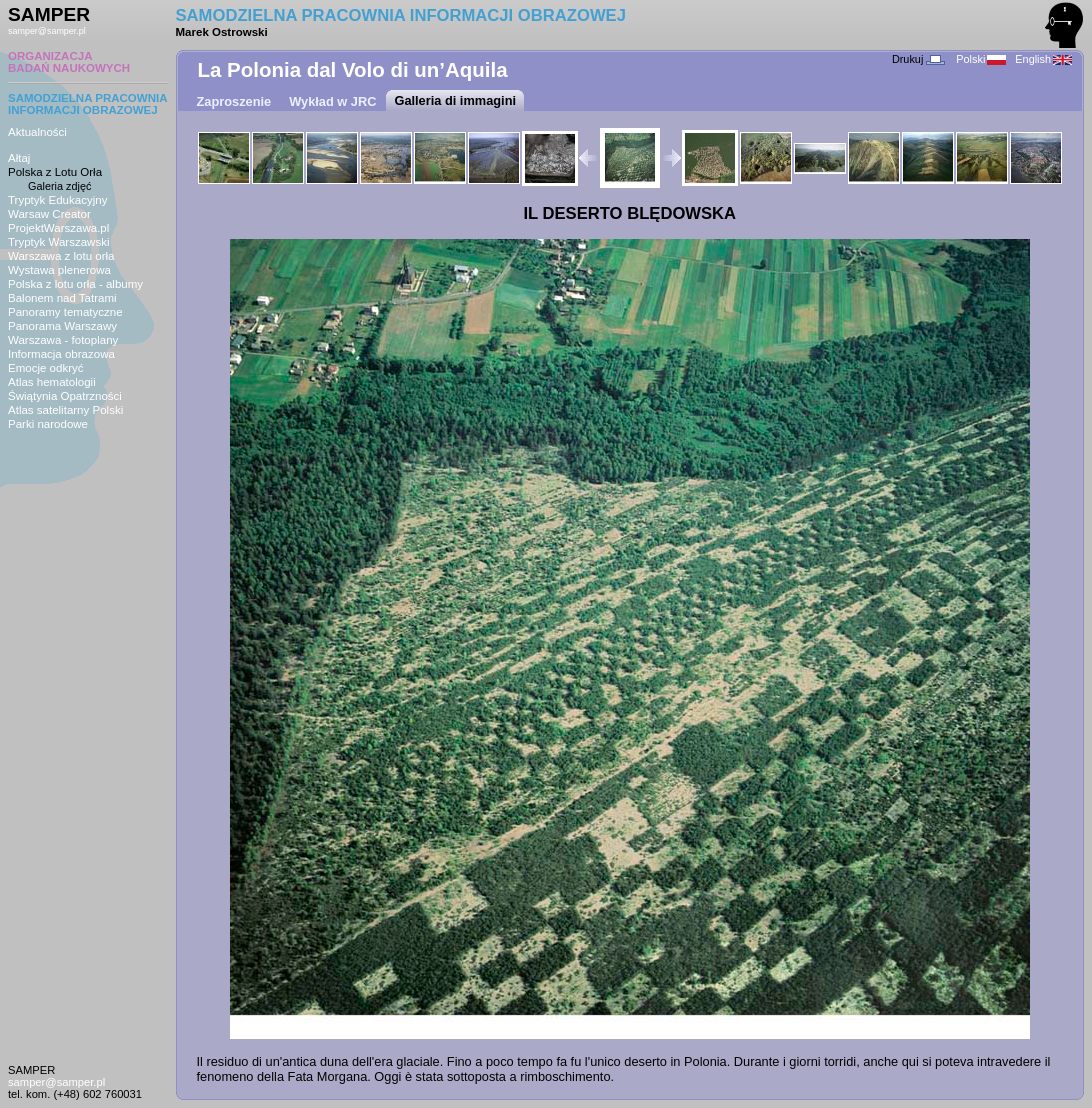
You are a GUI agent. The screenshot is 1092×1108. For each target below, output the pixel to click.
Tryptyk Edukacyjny (57, 200)
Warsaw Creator (49, 214)
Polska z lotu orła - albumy (75, 284)
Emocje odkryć (46, 368)
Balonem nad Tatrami (62, 298)
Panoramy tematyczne (65, 312)
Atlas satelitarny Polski (65, 410)
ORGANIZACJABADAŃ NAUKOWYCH (69, 62)
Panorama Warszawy (62, 326)
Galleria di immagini (455, 100)
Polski (981, 59)
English (1043, 59)
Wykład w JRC (332, 101)
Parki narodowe (48, 424)
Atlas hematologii (52, 382)
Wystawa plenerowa (59, 270)
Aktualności (37, 132)
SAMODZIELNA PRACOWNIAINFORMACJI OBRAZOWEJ (88, 104)
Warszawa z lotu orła (61, 256)
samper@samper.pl (47, 31)
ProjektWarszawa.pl (58, 228)
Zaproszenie (234, 101)
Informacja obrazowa (61, 354)
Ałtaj (19, 158)
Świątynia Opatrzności (65, 396)
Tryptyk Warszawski (59, 242)
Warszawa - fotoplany (63, 340)
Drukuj (918, 59)
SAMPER (49, 14)
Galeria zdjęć (59, 186)
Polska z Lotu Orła (55, 172)
